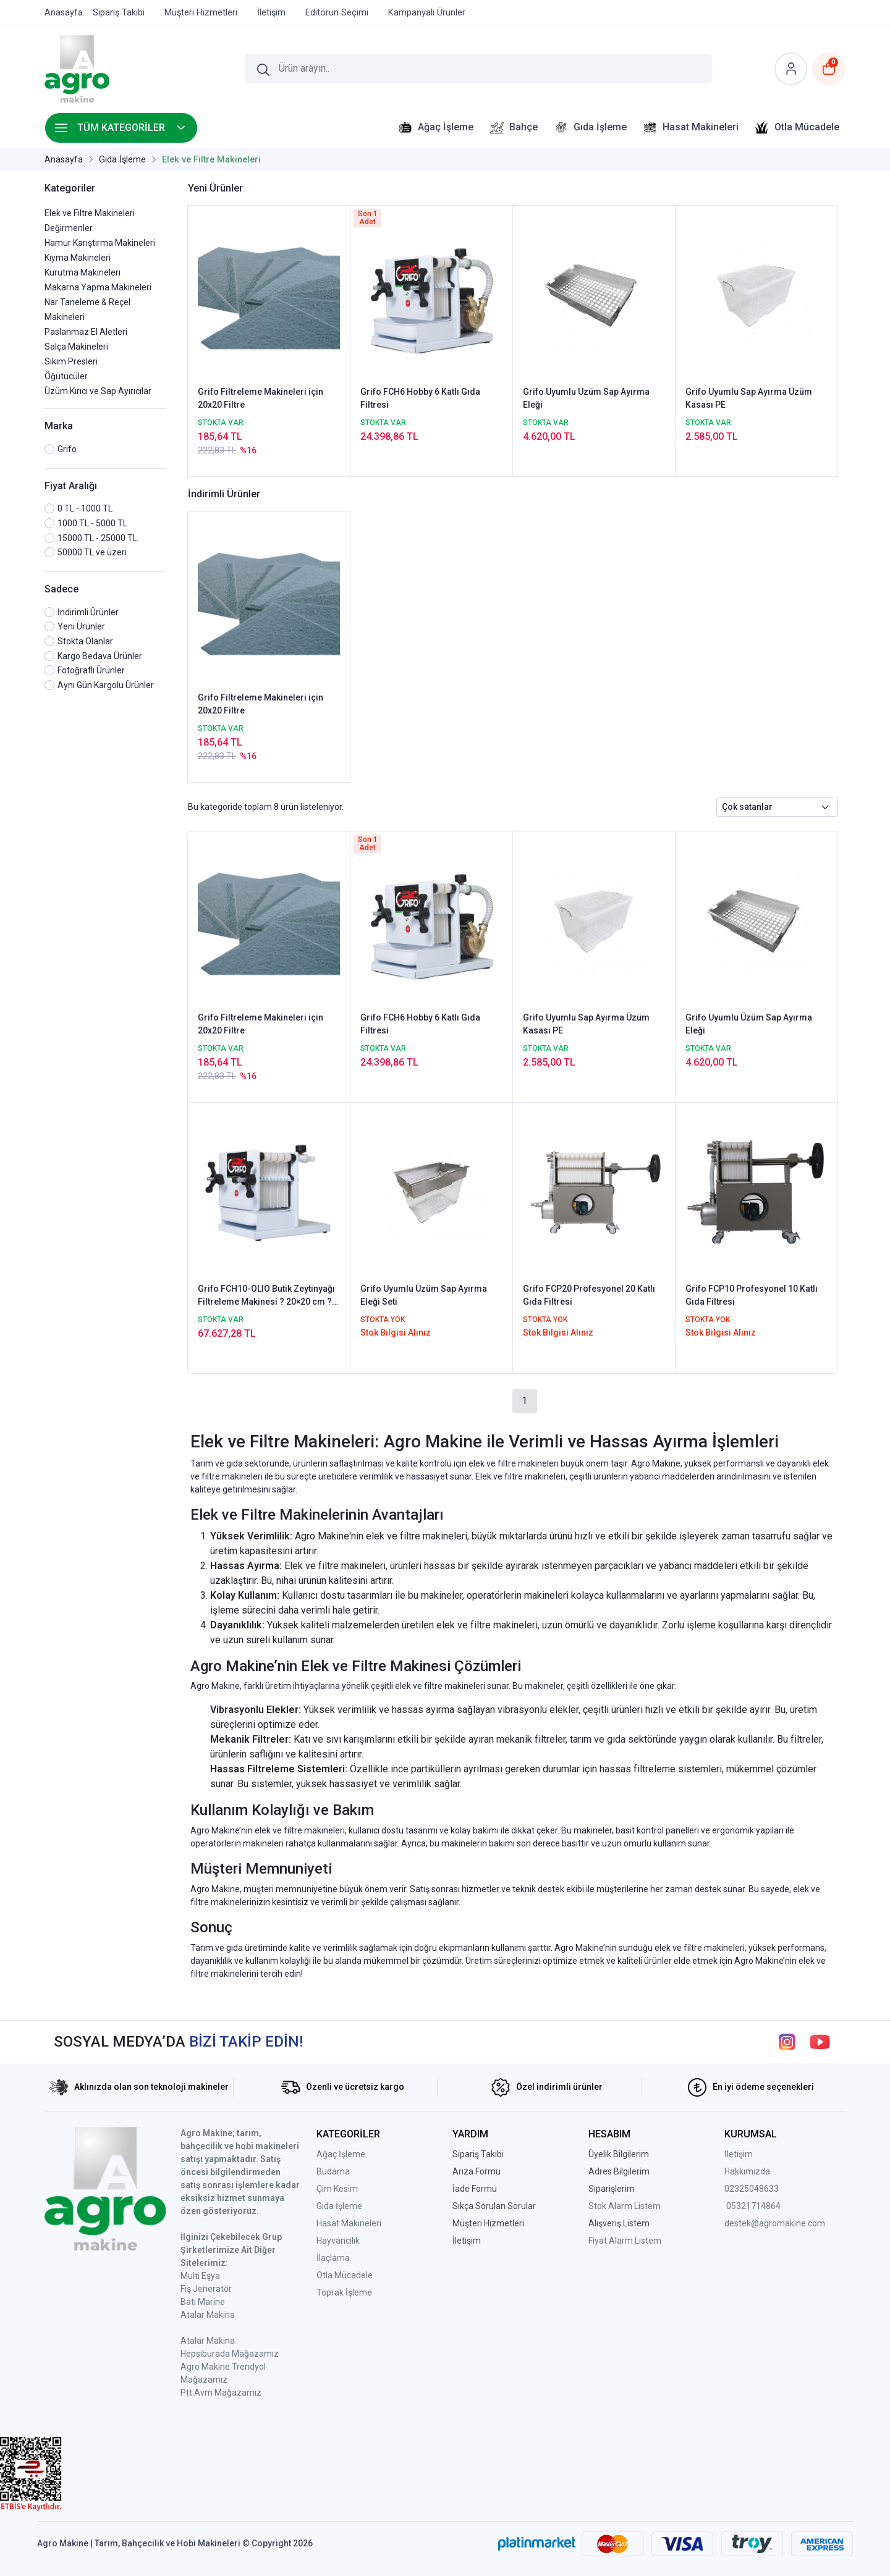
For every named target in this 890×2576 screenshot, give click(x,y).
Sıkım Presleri (71, 361)
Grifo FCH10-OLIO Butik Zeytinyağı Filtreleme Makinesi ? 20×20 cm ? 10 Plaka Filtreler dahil (266, 1296)
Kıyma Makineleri (77, 258)
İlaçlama (333, 2258)
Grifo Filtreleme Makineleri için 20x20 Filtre (260, 398)
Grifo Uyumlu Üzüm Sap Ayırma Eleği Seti (423, 1295)
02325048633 (751, 2189)
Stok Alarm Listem (624, 2206)
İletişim (738, 2154)
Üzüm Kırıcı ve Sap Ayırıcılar (97, 391)
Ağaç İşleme (340, 2154)
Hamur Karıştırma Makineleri (99, 243)
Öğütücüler (66, 376)
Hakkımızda (747, 2171)
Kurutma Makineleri (82, 272)
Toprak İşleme (344, 2292)
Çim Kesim (337, 2189)
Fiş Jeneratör (206, 2289)
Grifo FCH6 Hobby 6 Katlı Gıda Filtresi (420, 398)
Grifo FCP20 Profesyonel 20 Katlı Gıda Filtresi (589, 1295)
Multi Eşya (200, 2276)
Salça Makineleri (76, 346)
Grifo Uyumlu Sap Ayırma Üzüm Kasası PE (748, 398)
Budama (333, 2171)
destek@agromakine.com (774, 2223)
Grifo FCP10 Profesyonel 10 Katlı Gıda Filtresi (751, 1295)
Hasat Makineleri (348, 2223)
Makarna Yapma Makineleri (97, 287)
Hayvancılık (338, 2241)
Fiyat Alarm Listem (624, 2241)
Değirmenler (68, 228)
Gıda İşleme (339, 2206)
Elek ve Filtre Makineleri (89, 213)
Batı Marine (202, 2302)
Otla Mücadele (344, 2275)
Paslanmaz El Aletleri (85, 332)
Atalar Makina (207, 2315)
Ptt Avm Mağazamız (220, 2392)
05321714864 (753, 2206)
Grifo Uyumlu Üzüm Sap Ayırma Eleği (586, 398)
